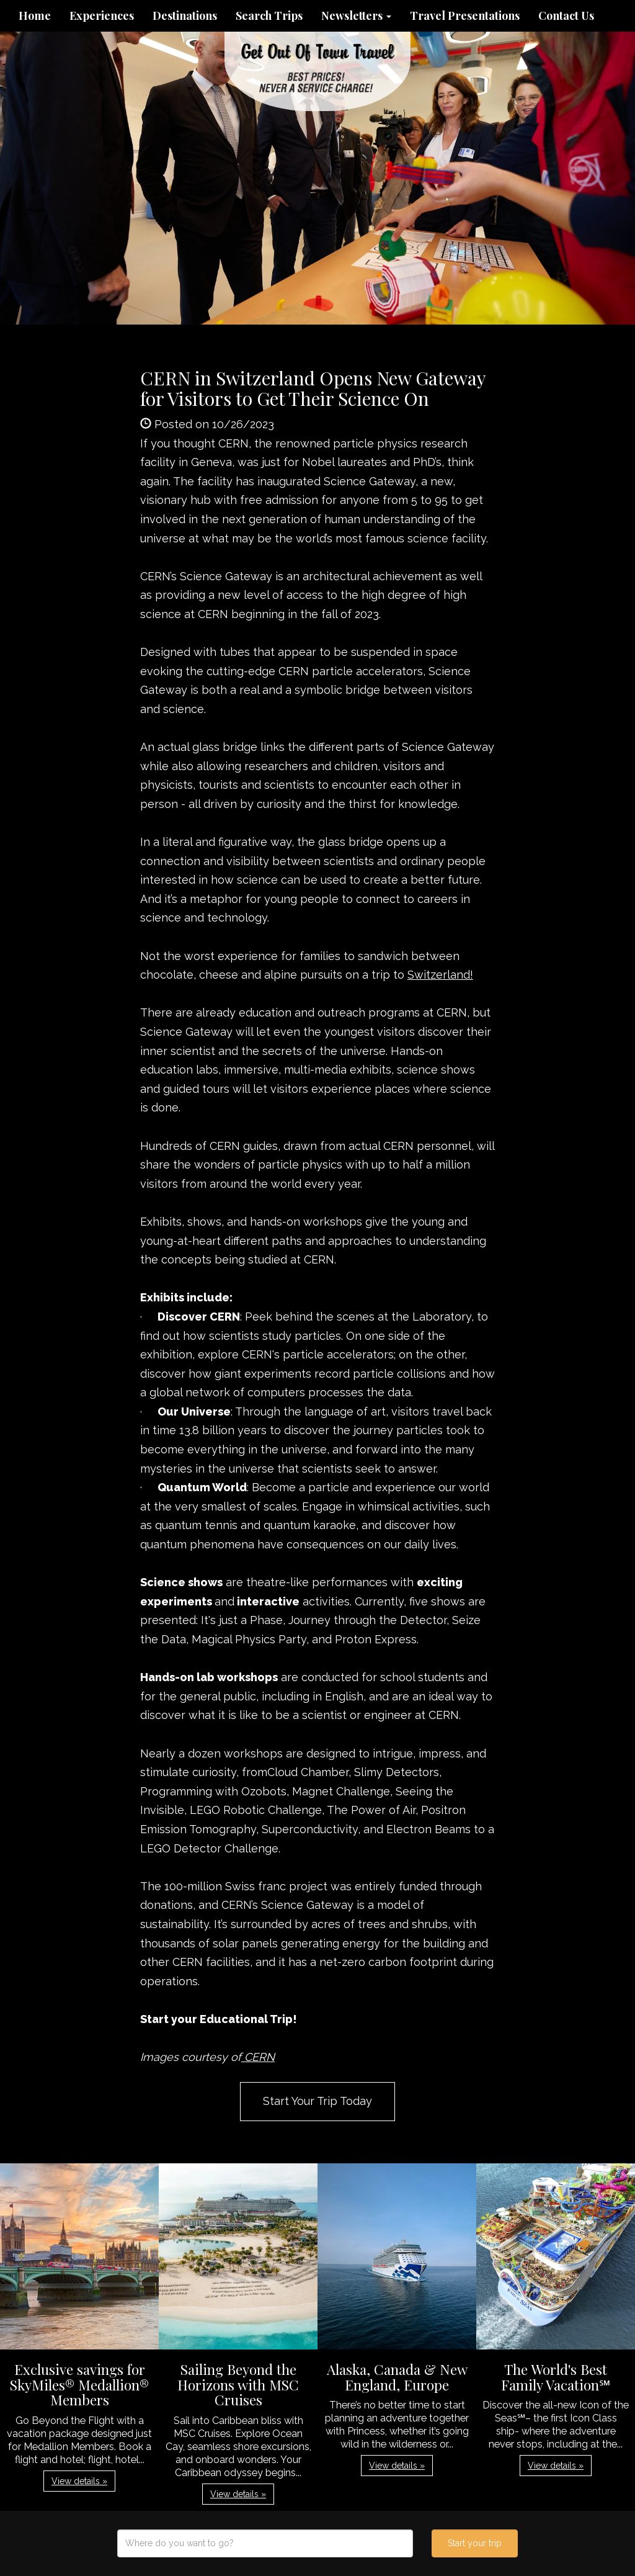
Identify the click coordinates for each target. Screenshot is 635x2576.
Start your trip (475, 2543)
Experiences (101, 15)
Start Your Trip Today (317, 2100)
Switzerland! (440, 974)
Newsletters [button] (356, 15)
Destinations (185, 15)
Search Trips (269, 15)
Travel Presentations (465, 15)
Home (35, 15)
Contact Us (566, 15)
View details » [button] (79, 2481)
